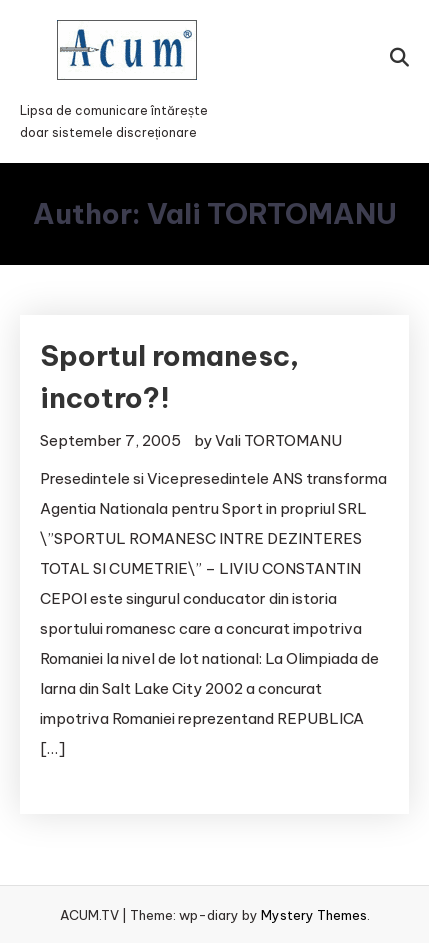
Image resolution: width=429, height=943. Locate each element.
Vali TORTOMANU (278, 440)
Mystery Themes (314, 915)
